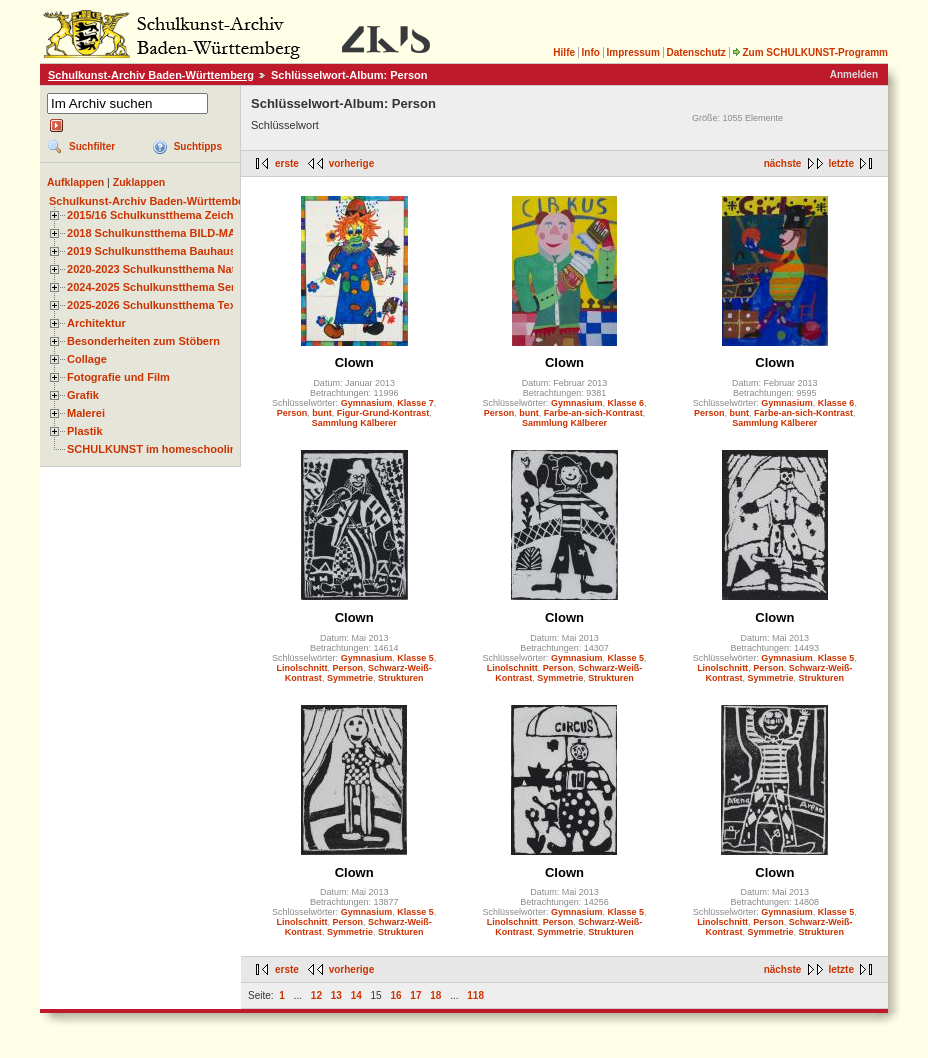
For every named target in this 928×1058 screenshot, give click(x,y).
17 (415, 995)
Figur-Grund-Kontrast (383, 413)
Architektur (96, 323)
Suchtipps (198, 146)
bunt (322, 413)
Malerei (86, 413)
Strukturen (401, 678)
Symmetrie (350, 678)
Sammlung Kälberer (354, 423)
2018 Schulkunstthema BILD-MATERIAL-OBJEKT (195, 233)
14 (356, 995)
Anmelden (854, 74)
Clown (354, 362)
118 (475, 995)
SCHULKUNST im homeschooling (155, 449)
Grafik (83, 395)
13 (336, 995)
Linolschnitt (301, 668)
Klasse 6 (626, 403)
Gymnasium (367, 403)
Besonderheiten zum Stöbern (143, 341)
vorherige (352, 163)
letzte (841, 163)
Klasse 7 (415, 403)
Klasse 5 (415, 658)
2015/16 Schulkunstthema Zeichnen (160, 215)
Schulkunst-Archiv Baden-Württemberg (151, 75)
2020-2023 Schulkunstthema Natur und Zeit (179, 269)
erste (287, 163)
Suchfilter (92, 146)
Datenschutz (695, 52)
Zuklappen (139, 182)
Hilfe (564, 52)
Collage (87, 359)
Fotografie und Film (118, 377)
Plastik (85, 431)
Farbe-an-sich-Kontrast (593, 413)
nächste (783, 163)
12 (316, 995)
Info (591, 52)
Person (292, 413)
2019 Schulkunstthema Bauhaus (151, 251)
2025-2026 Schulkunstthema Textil (156, 305)
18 (435, 995)
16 (395, 995)
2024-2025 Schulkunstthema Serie (156, 287)
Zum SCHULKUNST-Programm (810, 52)
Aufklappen (75, 182)
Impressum (632, 52)
